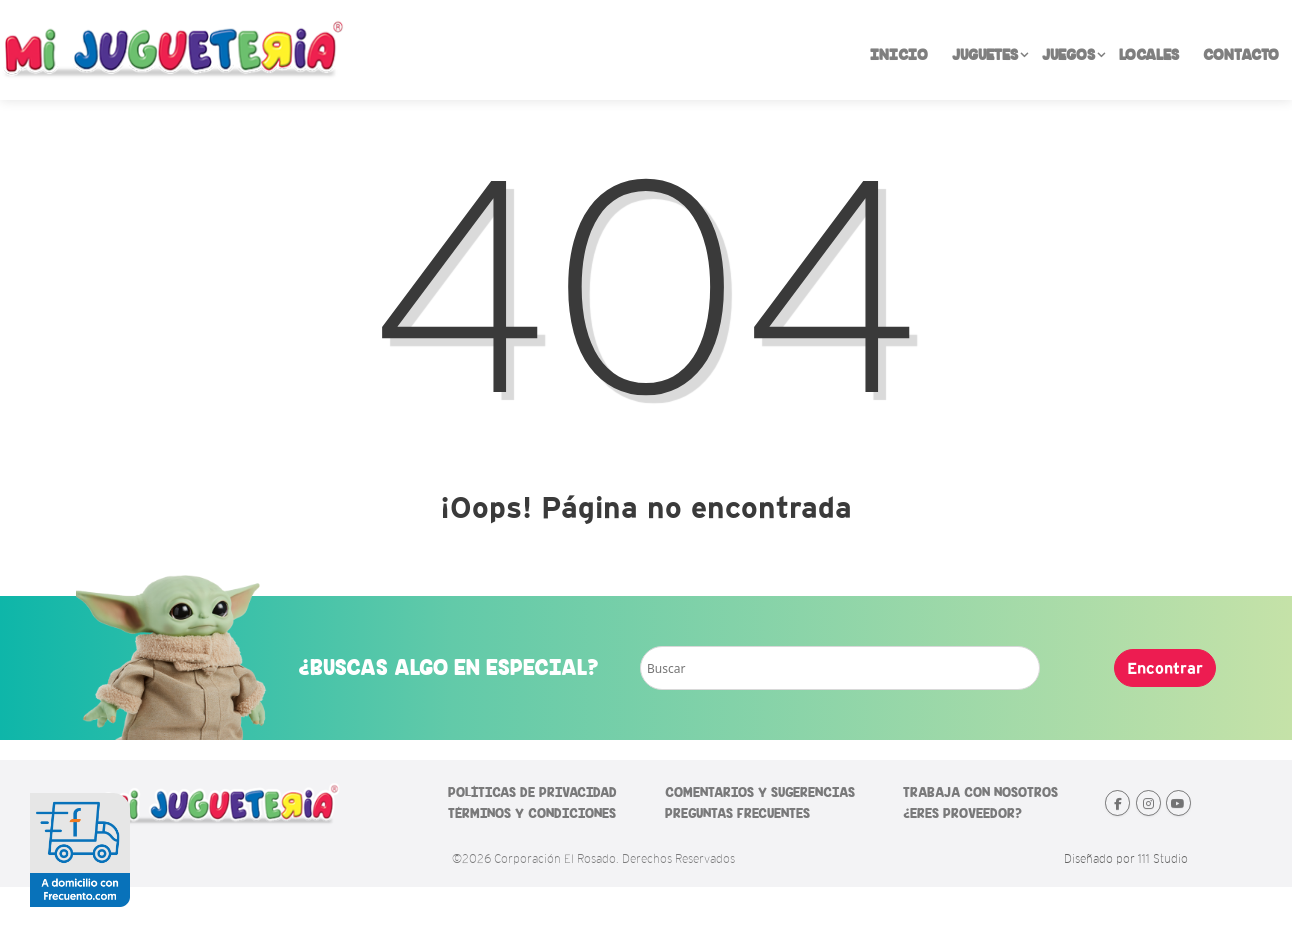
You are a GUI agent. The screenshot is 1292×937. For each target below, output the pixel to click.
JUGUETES (991, 55)
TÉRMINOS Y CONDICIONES (532, 813)
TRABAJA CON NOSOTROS (980, 792)
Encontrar (1165, 668)
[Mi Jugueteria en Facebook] (1117, 803)
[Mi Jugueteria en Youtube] (1178, 803)
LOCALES (1149, 55)
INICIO (899, 55)
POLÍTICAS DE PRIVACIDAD (532, 792)
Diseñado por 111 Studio (1126, 859)
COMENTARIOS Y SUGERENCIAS (760, 792)
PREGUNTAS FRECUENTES (737, 813)
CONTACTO (1241, 55)
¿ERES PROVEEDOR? (962, 813)
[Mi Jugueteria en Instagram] (1148, 803)
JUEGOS (1074, 55)
